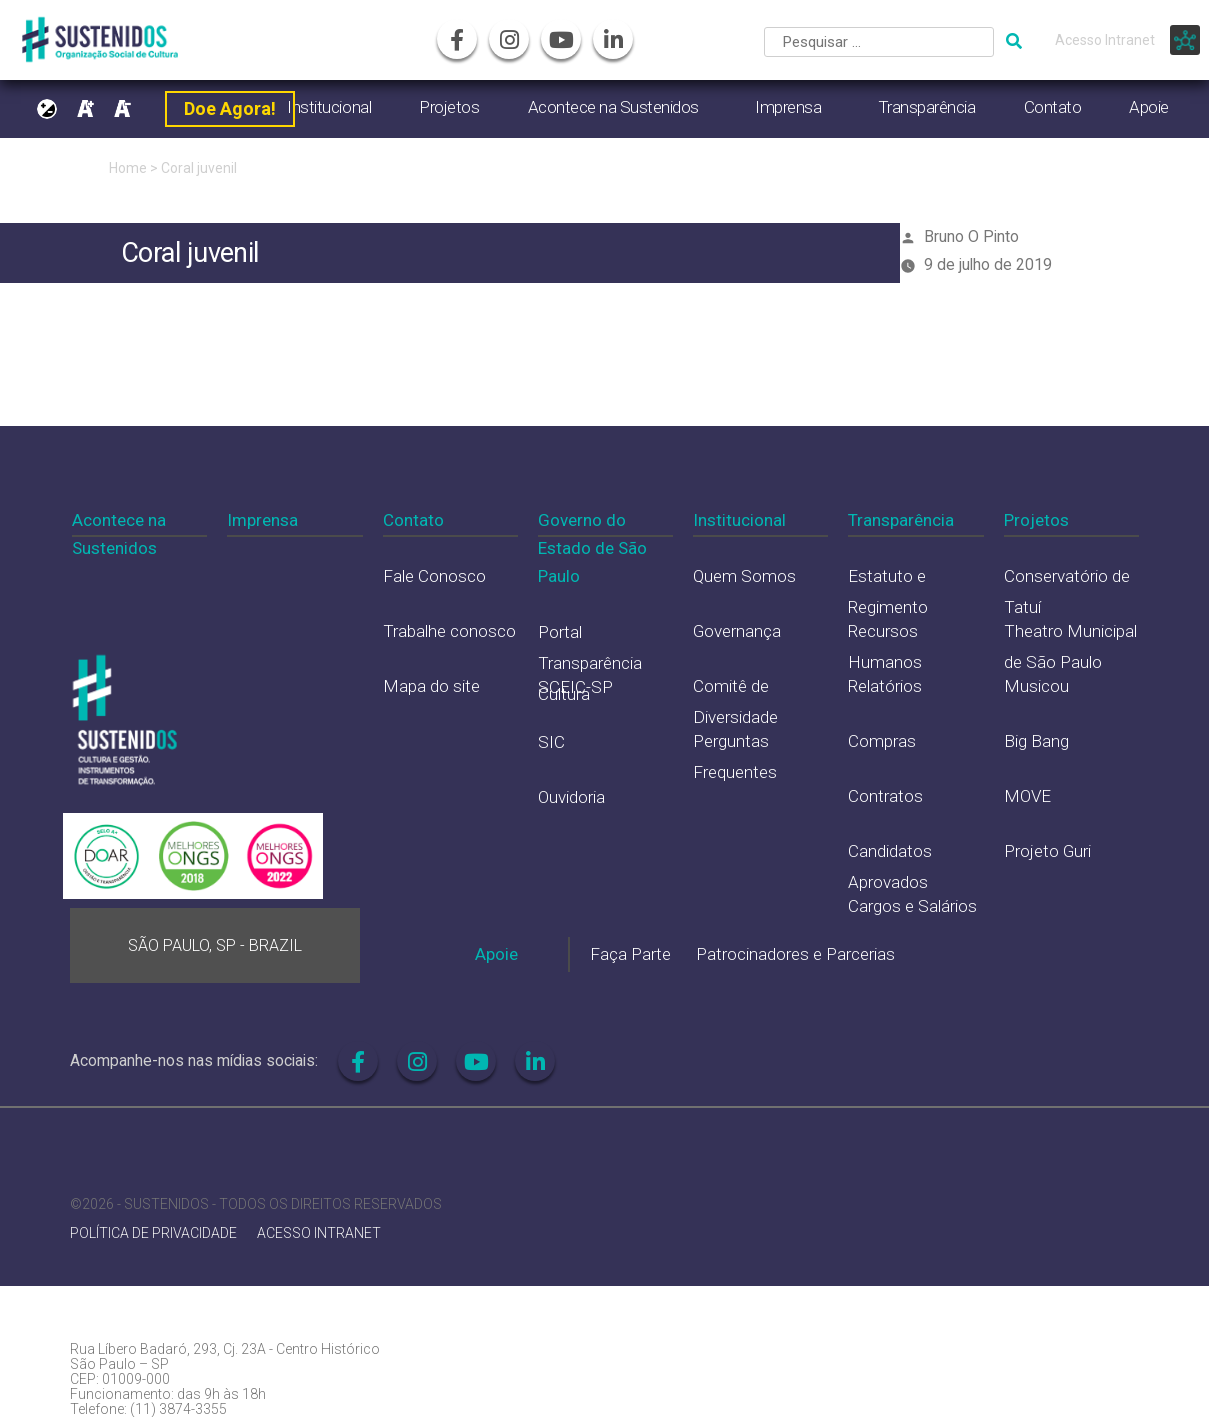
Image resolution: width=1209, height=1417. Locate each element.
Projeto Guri (1047, 851)
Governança (737, 631)
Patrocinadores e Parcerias (795, 954)
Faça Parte (630, 954)
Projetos (449, 107)
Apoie (1149, 107)
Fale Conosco (434, 576)
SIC (551, 742)
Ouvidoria (571, 797)
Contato (1053, 107)
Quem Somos (744, 576)
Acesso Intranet (1105, 40)
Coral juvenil (199, 168)
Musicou (1036, 686)
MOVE (1027, 796)
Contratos (885, 796)
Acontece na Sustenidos (613, 107)
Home (128, 168)
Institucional (329, 107)
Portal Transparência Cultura (590, 662)
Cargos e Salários (912, 906)
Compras (882, 741)
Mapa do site (431, 686)
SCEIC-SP (575, 687)
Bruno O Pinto (971, 236)
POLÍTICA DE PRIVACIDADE (153, 1233)
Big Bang (1036, 741)
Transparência (927, 107)
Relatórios (885, 686)
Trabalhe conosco (449, 631)
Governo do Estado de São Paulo (592, 548)
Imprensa (788, 107)
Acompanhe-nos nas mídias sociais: (194, 1060)
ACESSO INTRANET (319, 1233)
